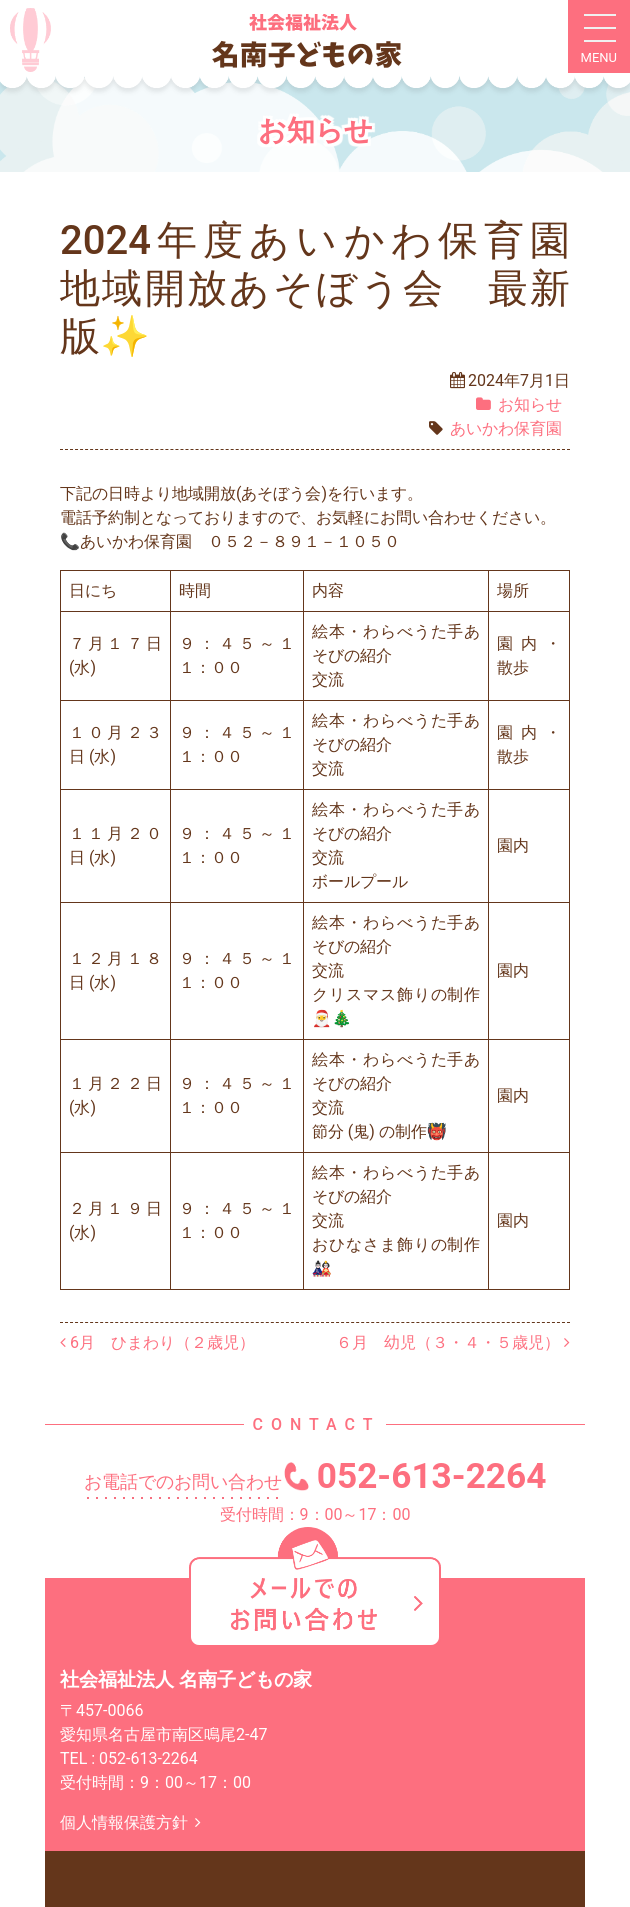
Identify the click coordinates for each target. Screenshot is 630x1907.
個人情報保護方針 (134, 1822)
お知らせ (530, 404)
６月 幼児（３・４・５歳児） (453, 1342)
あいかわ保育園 (506, 428)
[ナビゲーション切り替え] (599, 37)
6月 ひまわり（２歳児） (157, 1342)
